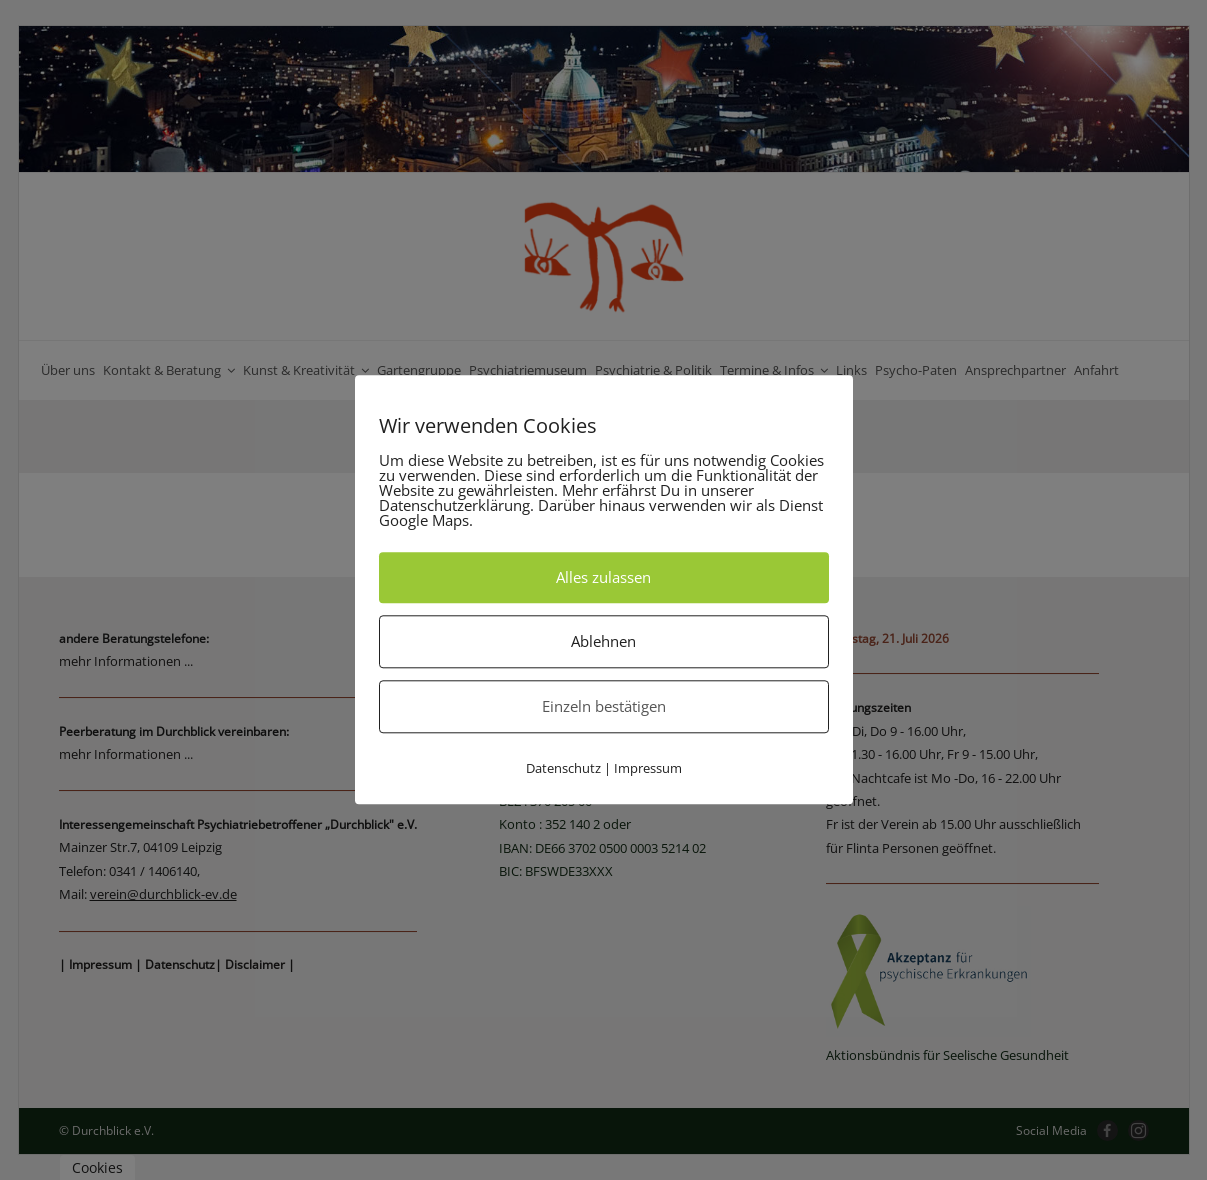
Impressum (648, 768)
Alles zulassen (603, 577)
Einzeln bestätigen (604, 706)
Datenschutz (563, 768)
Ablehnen (603, 641)
